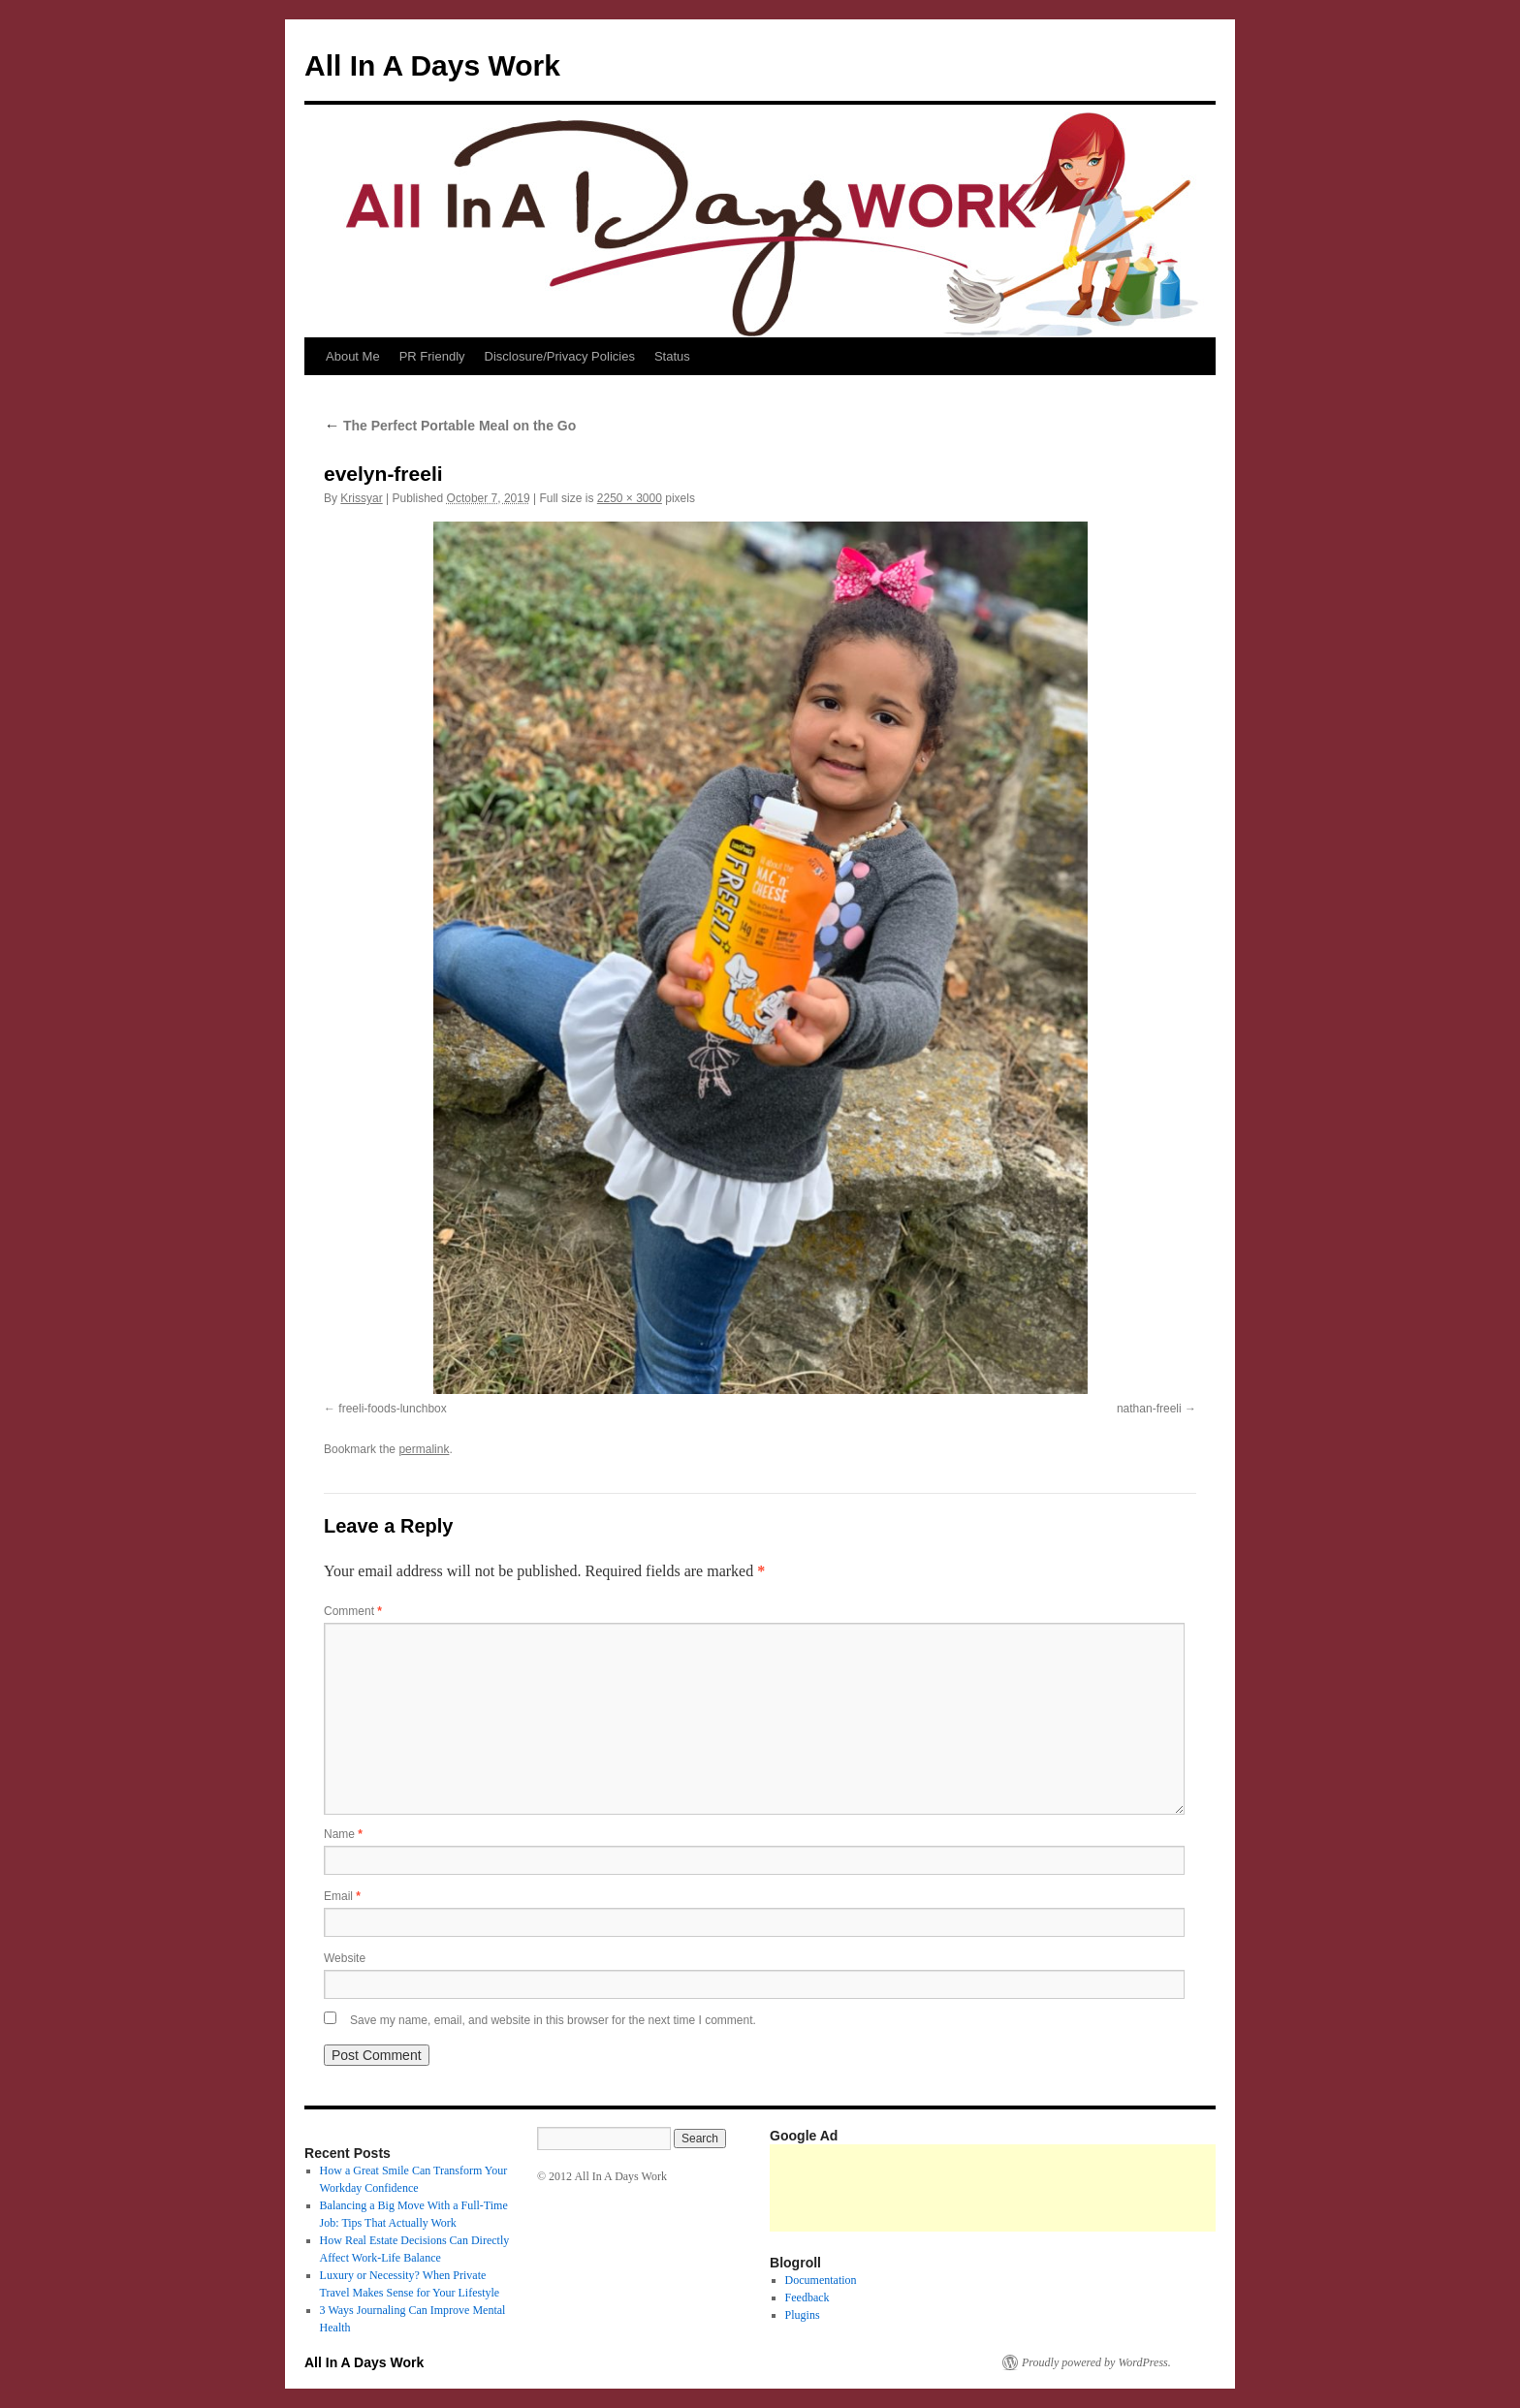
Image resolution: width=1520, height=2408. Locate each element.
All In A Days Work (432, 65)
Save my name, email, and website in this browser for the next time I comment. (553, 2020)
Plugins (802, 2315)
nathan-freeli (1149, 1408)
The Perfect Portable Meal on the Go (450, 425)
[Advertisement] (1122, 2188)
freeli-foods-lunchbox (392, 1408)
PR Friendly (432, 356)
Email (342, 1896)
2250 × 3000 (629, 498)
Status (672, 356)
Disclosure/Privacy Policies (560, 356)
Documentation (821, 2280)
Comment (353, 1611)
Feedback (807, 2297)
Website (344, 1958)
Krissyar (361, 498)
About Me (353, 356)
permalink (423, 1449)
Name (343, 1834)
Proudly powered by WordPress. (1096, 2362)
